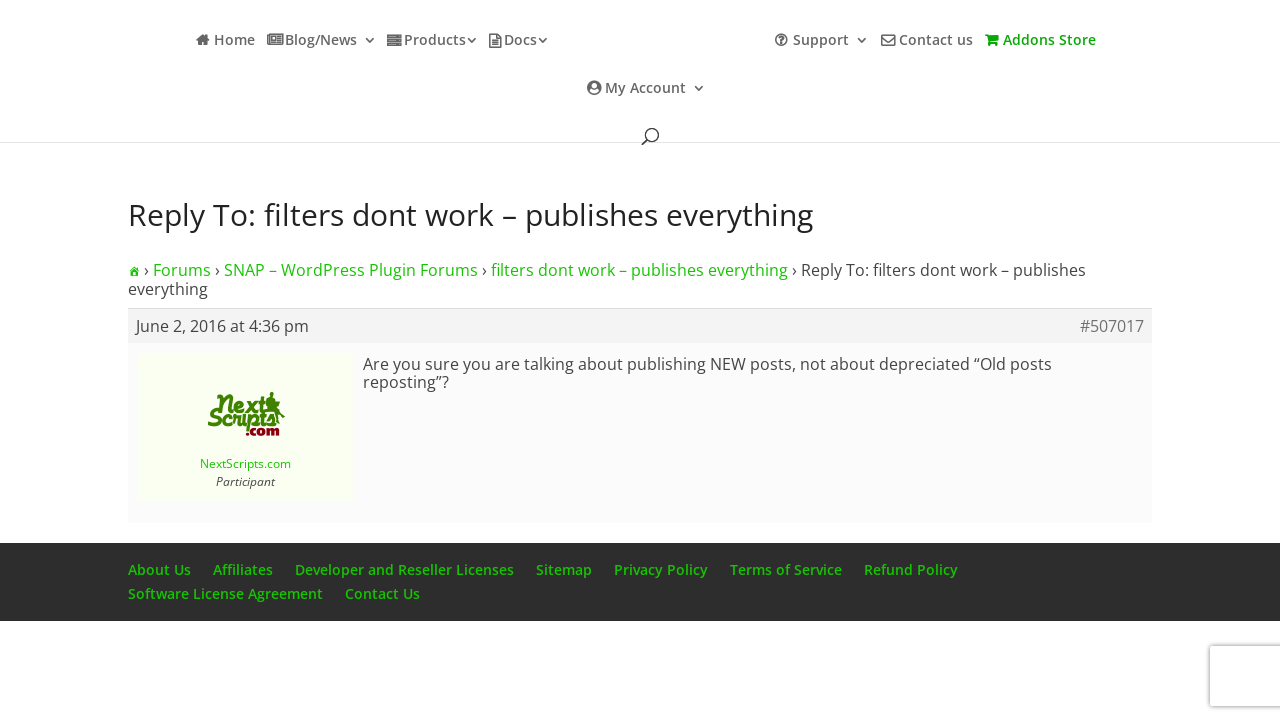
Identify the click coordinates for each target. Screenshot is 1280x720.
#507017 (1112, 326)
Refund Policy (911, 569)
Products (435, 41)
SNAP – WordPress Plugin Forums (351, 270)
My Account (645, 89)
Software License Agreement (225, 593)
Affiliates (243, 569)
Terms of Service (786, 569)
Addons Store (1049, 41)
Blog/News (321, 41)
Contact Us (382, 593)
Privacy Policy (661, 569)
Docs (520, 41)
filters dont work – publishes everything (639, 270)
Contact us (936, 41)
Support (821, 41)
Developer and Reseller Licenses (404, 569)
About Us (159, 569)
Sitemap (564, 569)
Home (234, 41)
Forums (182, 270)
